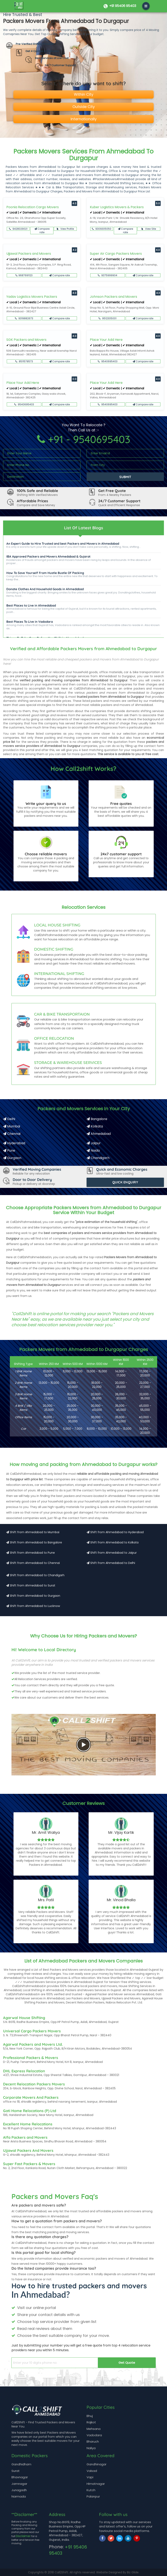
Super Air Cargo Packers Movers (116, 253)
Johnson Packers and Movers (113, 296)
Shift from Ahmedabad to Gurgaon (33, 1596)
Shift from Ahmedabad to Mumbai (32, 1532)
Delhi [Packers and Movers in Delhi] (9, 1119)
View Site (149, 229)
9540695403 (107, 361)
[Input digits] (41, 465)
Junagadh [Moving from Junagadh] (19, 2490)
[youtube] (128, 2538)
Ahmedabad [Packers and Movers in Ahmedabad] (99, 1133)
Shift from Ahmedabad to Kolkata (113, 1542)
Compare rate (42, 230)
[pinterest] (136, 2538)
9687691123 (24, 275)
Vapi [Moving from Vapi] (90, 2477)
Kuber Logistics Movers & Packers (117, 207)
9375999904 (107, 275)
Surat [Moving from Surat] (15, 2471)
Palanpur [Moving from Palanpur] (93, 2496)
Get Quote (126, 2362)
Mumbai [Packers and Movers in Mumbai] (11, 1126)
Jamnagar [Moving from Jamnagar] (19, 2484)
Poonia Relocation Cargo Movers (32, 207)
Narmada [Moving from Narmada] (18, 2496)
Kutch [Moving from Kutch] (91, 2490)
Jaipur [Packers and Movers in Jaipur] (94, 1143)
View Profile (65, 229)
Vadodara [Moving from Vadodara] (94, 2435)
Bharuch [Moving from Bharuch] (93, 2441)
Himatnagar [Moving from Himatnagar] (96, 2484)
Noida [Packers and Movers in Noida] (93, 1150)
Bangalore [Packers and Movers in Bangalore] (97, 1119)
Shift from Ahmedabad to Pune (30, 1553)
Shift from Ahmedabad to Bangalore (34, 1542)
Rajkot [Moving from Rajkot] (91, 2422)
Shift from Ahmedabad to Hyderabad (115, 1532)
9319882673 (24, 318)
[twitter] (111, 2538)
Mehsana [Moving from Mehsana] (93, 2429)
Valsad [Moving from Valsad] (92, 2471)
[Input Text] (41, 453)
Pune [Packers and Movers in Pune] (9, 1150)
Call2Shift (61, 2572)
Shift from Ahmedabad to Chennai (33, 1563)
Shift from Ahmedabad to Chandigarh (35, 1575)
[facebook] (102, 2538)
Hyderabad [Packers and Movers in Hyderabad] (14, 1143)
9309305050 (101, 229)
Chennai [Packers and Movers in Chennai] (11, 1133)
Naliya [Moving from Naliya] (91, 2448)
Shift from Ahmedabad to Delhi (111, 1563)
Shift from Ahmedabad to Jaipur (112, 1553)
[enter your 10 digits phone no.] (54, 2362)
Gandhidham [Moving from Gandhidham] (21, 2464)
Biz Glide (133, 2572)
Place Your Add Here (106, 339)
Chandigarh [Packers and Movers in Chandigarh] (98, 1158)
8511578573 (24, 361)
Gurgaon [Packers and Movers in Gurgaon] (12, 1158)
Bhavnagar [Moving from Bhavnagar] (19, 2477)
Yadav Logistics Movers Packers (31, 296)
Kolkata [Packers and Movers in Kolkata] (95, 1126)
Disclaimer (23, 2536)
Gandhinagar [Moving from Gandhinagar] (96, 2464)
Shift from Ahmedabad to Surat (30, 1585)
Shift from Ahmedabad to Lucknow (33, 1606)
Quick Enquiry (125, 1182)
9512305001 (107, 318)
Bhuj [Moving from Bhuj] (90, 2416)
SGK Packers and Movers (26, 339)
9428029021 (18, 229)
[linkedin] (119, 2538)
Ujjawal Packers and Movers (28, 253)
